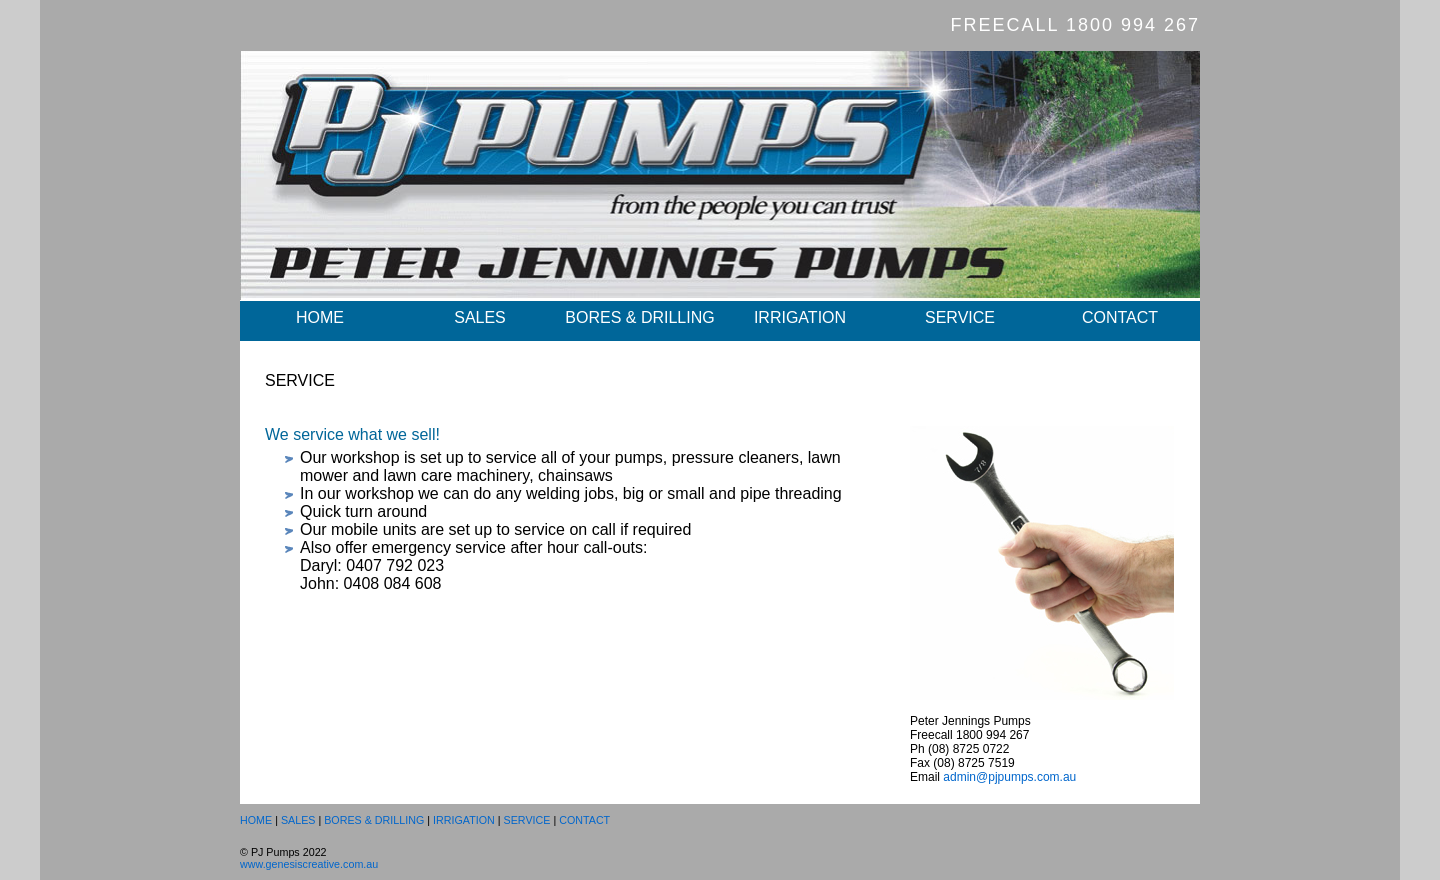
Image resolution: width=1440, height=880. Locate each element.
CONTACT (1120, 317)
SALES (480, 317)
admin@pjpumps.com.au (1009, 777)
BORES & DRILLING (639, 317)
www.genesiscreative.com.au (309, 864)
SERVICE (960, 317)
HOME (320, 317)
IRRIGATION (800, 317)
